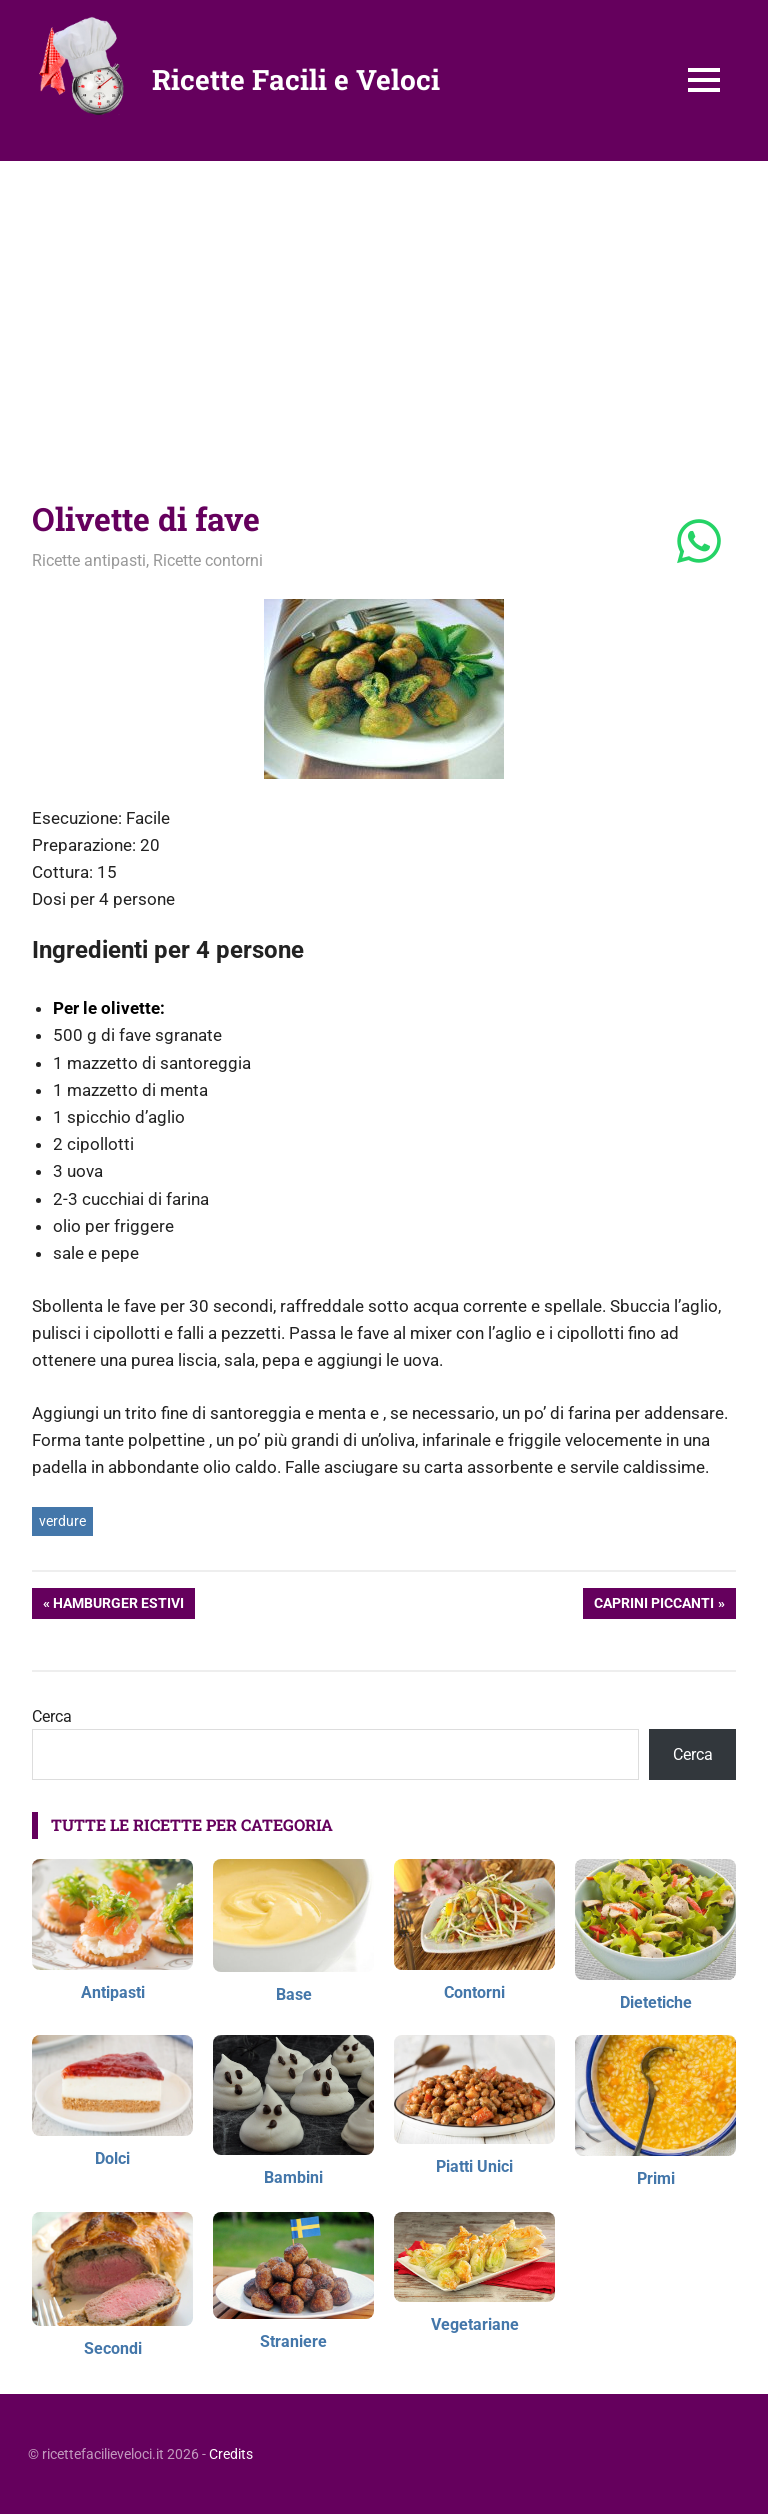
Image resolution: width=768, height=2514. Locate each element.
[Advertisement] (384, 311)
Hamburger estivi (118, 1605)
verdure (62, 1521)
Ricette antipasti (89, 560)
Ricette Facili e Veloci (296, 79)
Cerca (52, 1716)
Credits (231, 2454)
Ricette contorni (208, 560)
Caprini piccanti (653, 1605)
